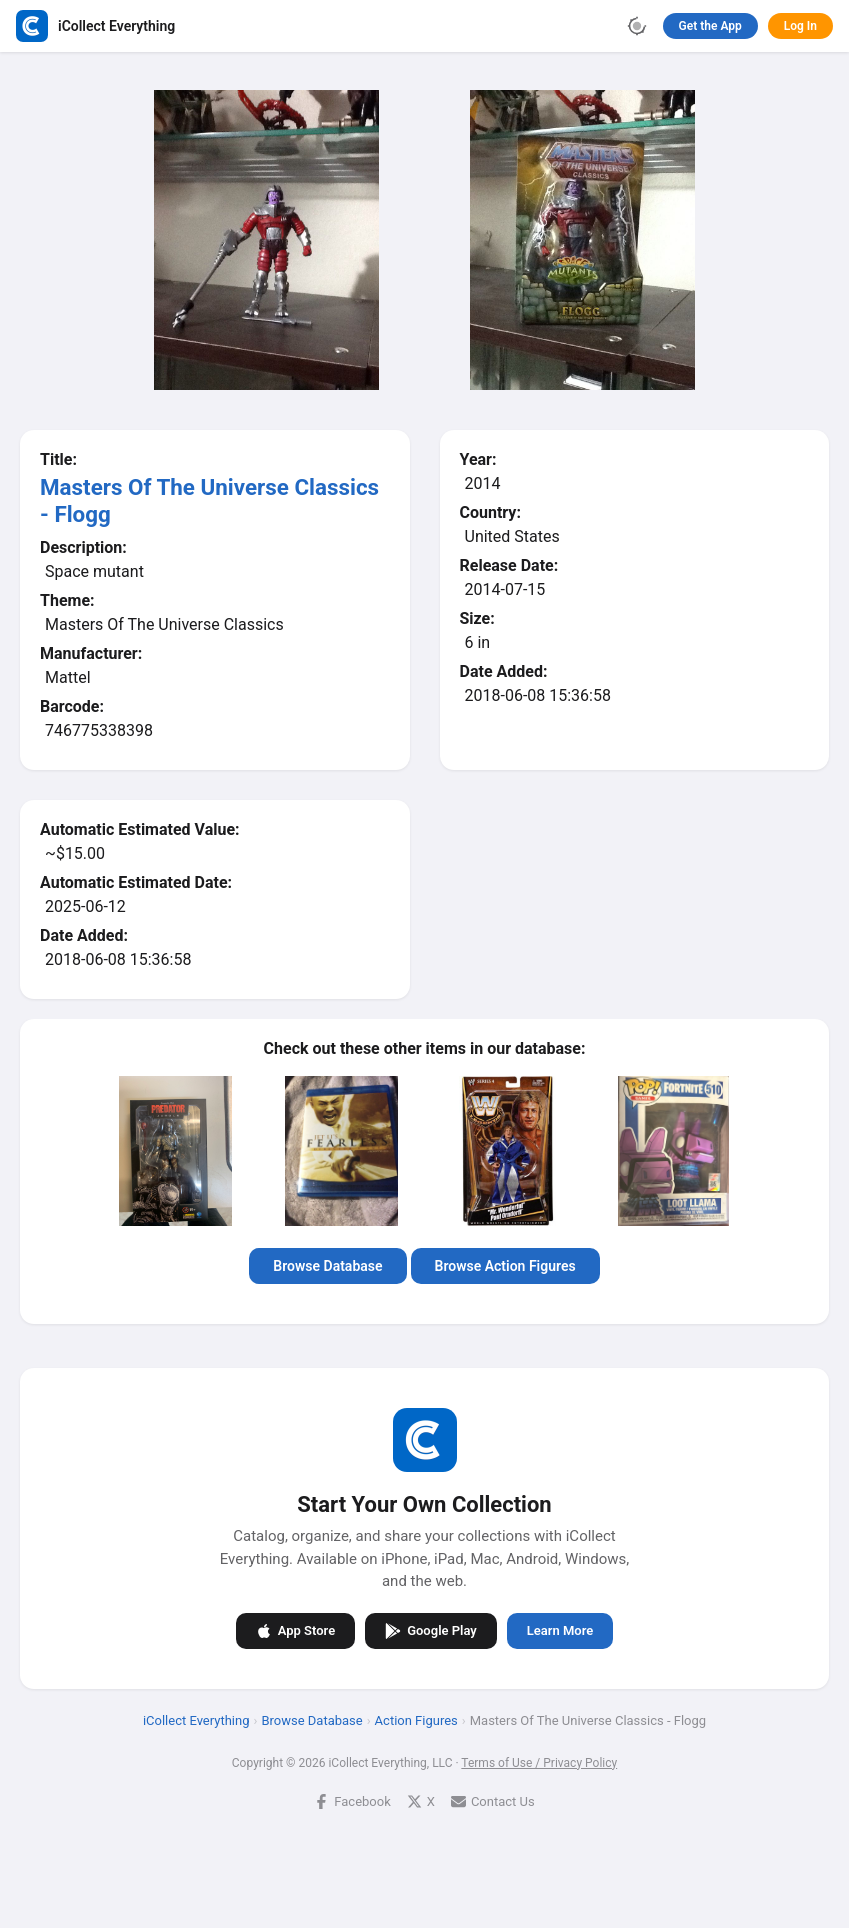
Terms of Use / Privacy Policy (539, 1762)
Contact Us (493, 1800)
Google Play (431, 1630)
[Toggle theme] (637, 26)
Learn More (560, 1630)
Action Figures (416, 1719)
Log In (800, 26)
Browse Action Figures (505, 1266)
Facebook (352, 1800)
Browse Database (327, 1266)
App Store (295, 1630)
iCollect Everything (196, 1719)
